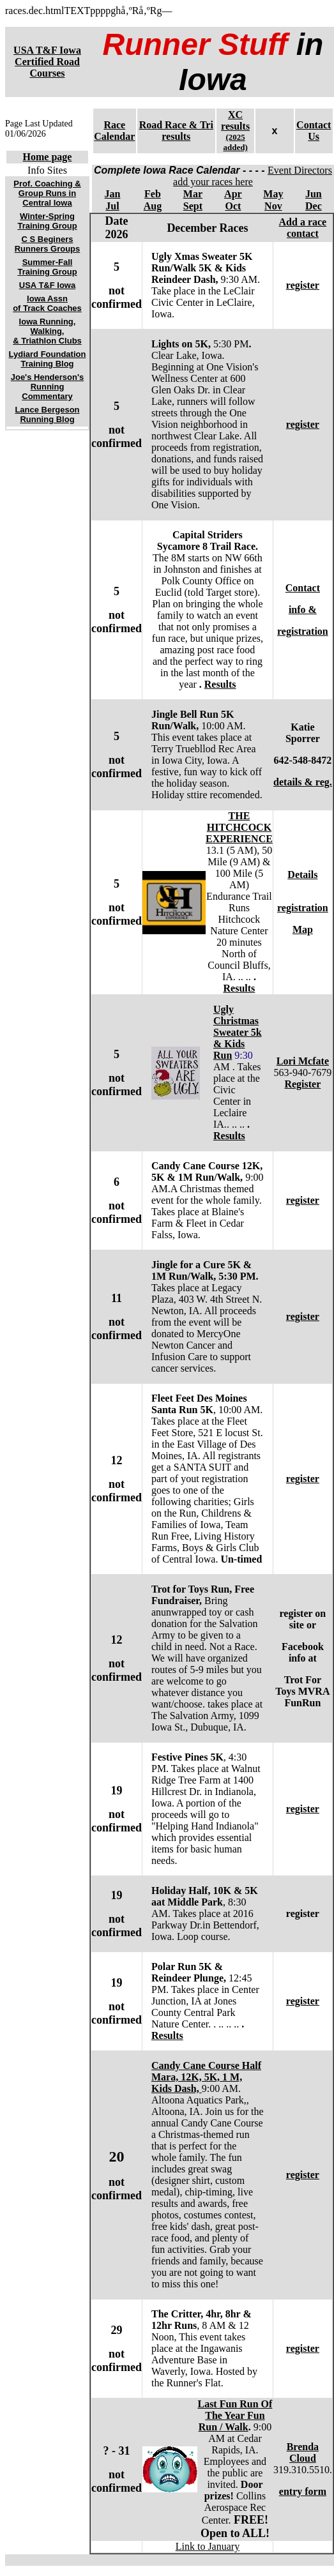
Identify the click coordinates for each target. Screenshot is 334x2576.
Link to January (207, 2546)
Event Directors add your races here (252, 176)
